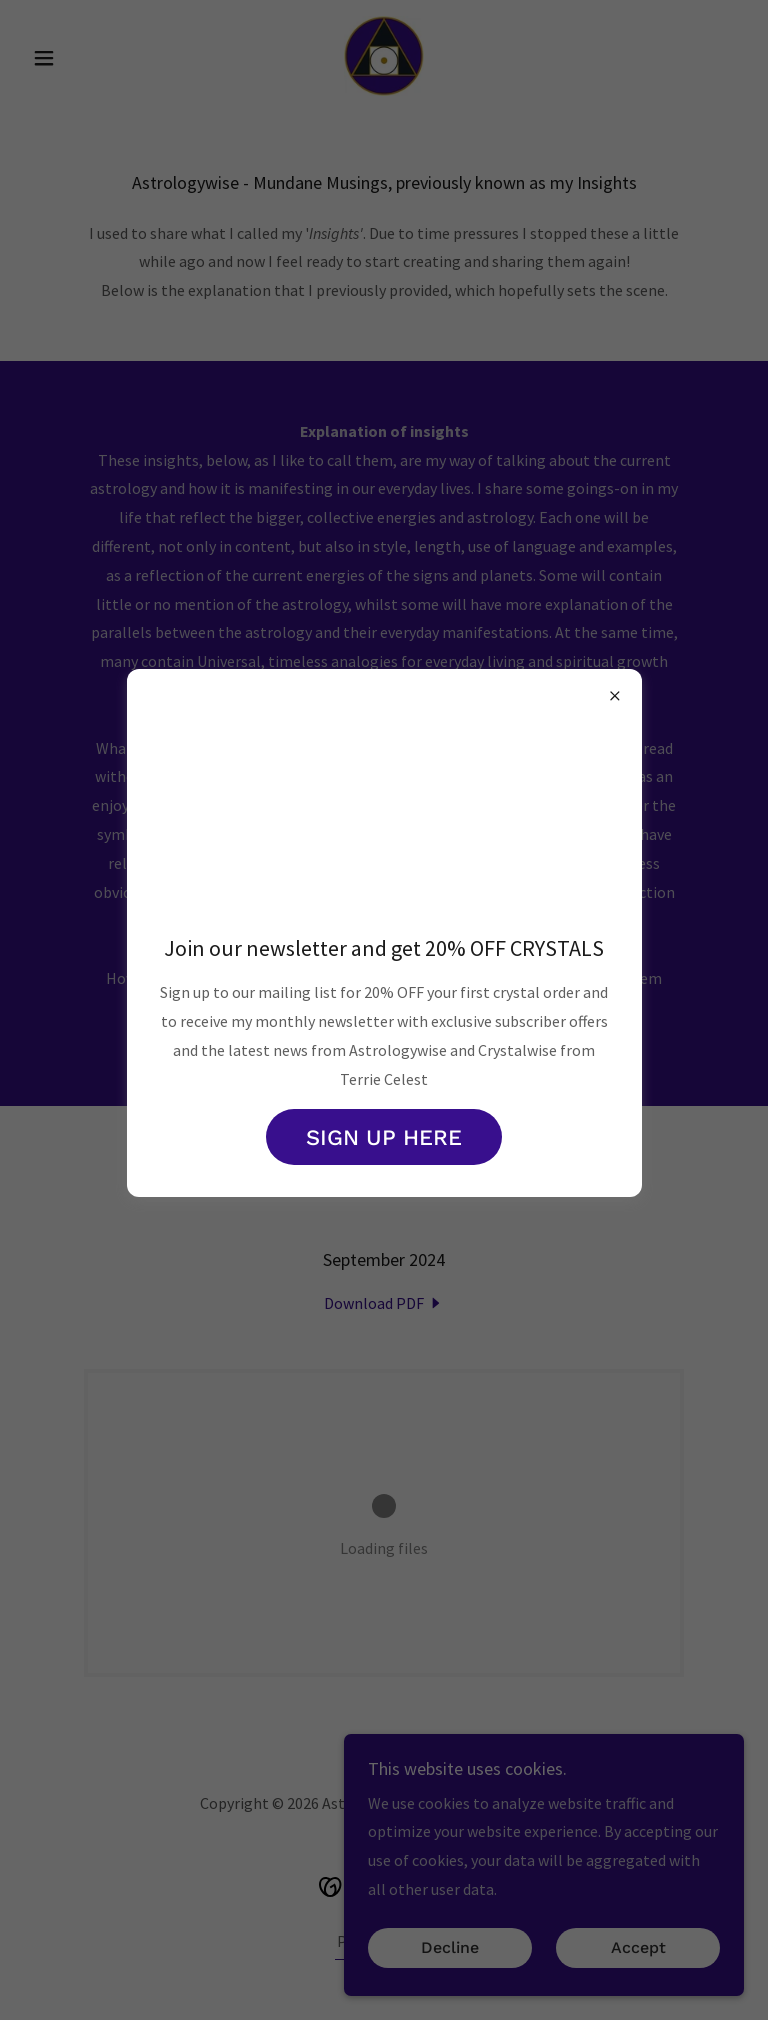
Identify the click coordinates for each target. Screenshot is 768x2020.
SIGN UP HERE (384, 1137)
